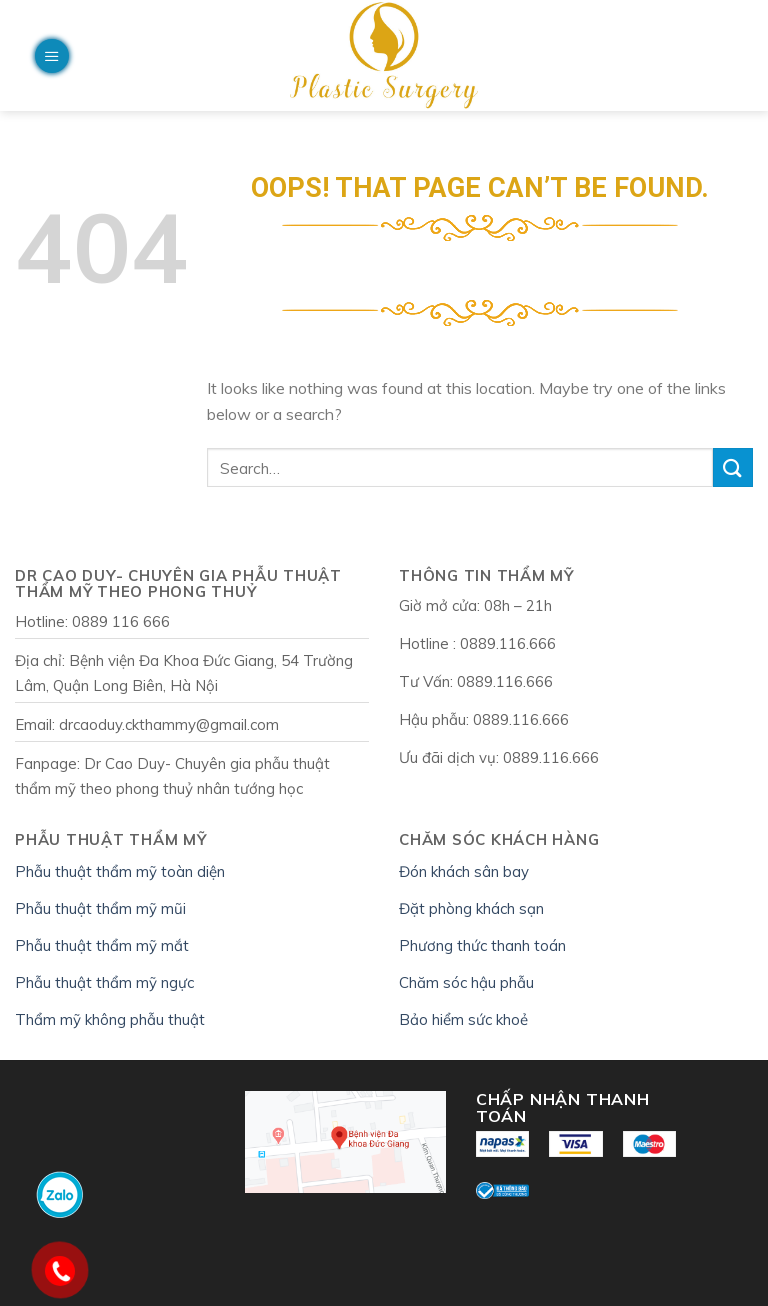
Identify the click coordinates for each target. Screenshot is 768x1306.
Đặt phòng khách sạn (471, 908)
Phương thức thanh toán (482, 945)
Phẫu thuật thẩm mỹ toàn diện (120, 871)
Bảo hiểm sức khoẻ (463, 1019)
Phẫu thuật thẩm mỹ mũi (100, 908)
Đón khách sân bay (464, 871)
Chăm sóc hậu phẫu (466, 982)
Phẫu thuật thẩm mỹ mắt (102, 945)
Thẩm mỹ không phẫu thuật (110, 1019)
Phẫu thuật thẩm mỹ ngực (104, 982)
